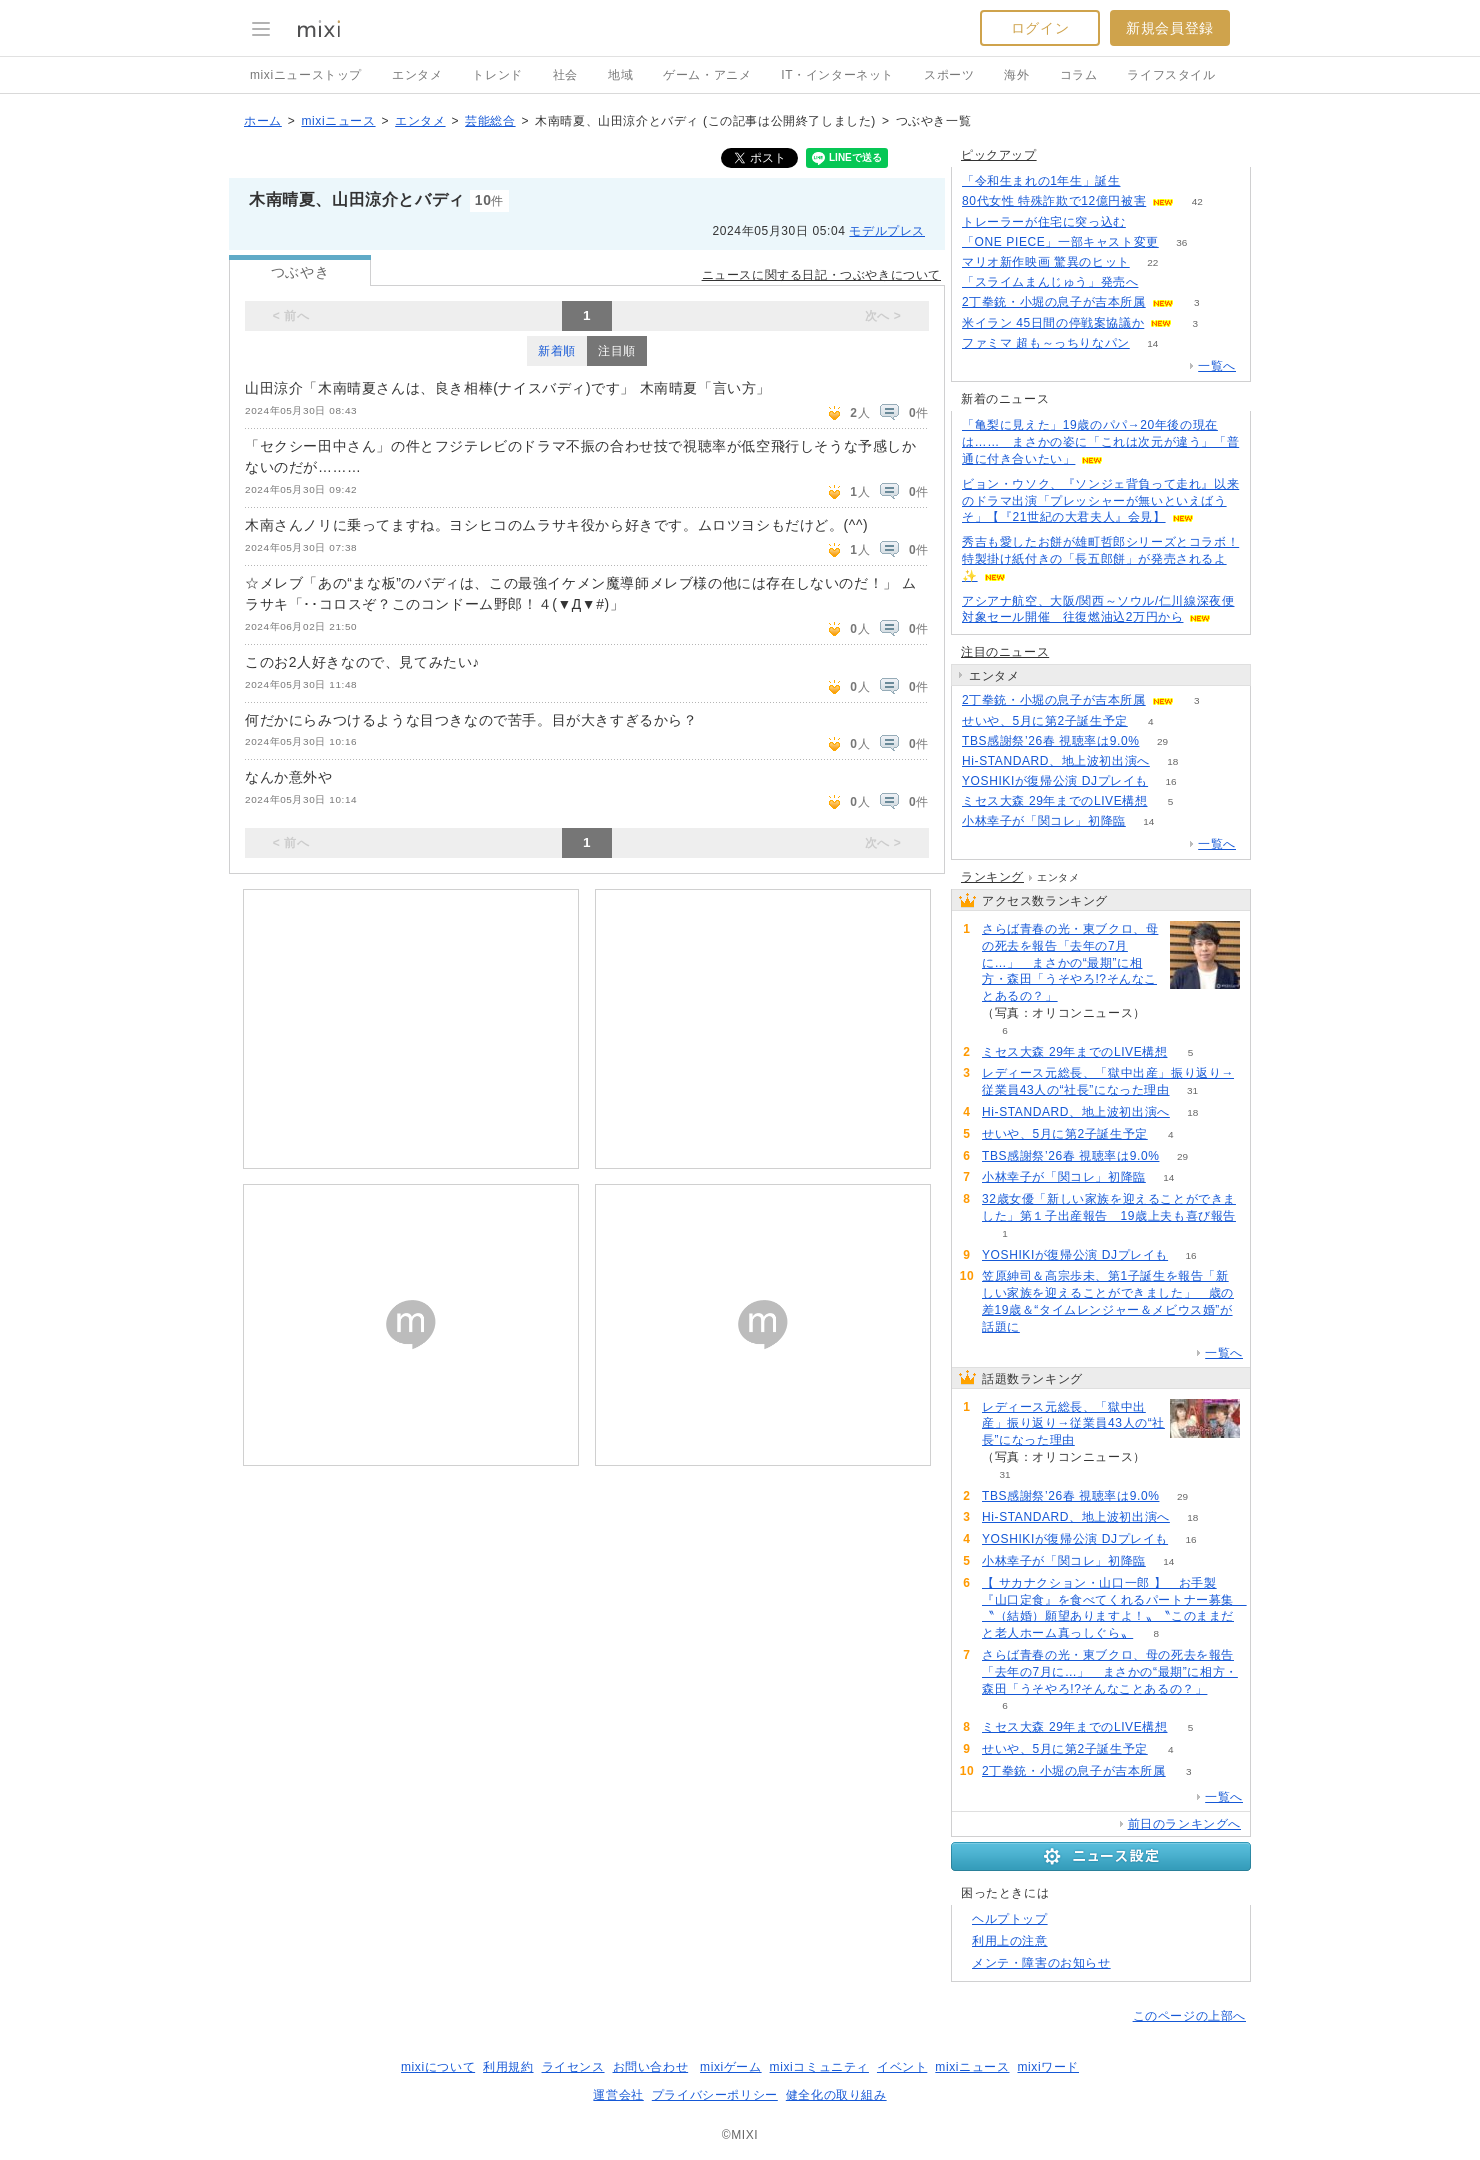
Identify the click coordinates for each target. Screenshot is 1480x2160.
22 (1152, 262)
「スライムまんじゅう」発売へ (1050, 282)
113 (1143, 181)
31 (1192, 1090)
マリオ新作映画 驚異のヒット (1046, 262)
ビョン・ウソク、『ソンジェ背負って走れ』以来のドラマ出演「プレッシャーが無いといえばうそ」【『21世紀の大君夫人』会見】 (1100, 501)
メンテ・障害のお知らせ (1041, 1963)
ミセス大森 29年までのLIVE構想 (1055, 801)
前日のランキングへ (1184, 1824)
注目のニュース (1005, 652)
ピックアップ (999, 155)
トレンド (497, 75)
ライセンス (573, 2067)
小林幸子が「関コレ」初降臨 (1044, 821)
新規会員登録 (1170, 28)
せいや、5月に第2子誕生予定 (1045, 721)
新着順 (557, 351)
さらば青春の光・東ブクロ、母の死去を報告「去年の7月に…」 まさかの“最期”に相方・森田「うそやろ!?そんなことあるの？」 (1070, 962)
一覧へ (1217, 366)
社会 (565, 75)
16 (1171, 781)
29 (1162, 741)
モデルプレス (887, 231)
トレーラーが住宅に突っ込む (1044, 222)
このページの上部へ (1189, 2016)
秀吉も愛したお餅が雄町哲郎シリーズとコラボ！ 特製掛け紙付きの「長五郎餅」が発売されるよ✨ (1100, 559)
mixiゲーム (731, 2067)
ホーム (263, 121)
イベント (902, 2067)
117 (1161, 282)
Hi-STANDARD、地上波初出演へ (1056, 761)
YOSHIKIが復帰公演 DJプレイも (1055, 781)
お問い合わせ (651, 2067)
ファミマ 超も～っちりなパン (1046, 343)
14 (1152, 343)
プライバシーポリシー (715, 2095)
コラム (1079, 75)
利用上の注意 (1010, 1941)
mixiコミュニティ (819, 2067)
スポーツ (949, 75)
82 (1148, 222)
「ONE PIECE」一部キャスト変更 (1060, 242)
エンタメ (417, 75)
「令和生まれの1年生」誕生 (1041, 181)
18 (1172, 761)
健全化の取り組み (836, 2095)
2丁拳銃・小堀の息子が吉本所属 (1054, 302)
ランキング (992, 877)
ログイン (1040, 28)
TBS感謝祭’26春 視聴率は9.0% (1050, 741)
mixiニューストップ (306, 75)
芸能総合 (490, 121)
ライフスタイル (1171, 75)
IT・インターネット (837, 75)
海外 (1016, 75)
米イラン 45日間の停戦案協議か (1053, 323)
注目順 (617, 351)
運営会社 (618, 2095)
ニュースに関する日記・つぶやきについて (821, 275)
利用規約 (508, 2067)
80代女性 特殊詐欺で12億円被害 (1054, 201)
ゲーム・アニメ (707, 75)
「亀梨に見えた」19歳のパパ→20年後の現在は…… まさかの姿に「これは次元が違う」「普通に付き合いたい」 (1100, 442)
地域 (620, 75)
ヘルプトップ (1010, 1919)
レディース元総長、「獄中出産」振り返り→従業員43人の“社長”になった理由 (1073, 1424)
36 (1181, 242)
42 (1197, 201)
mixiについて (438, 2067)
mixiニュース (338, 121)
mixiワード (1048, 2067)
